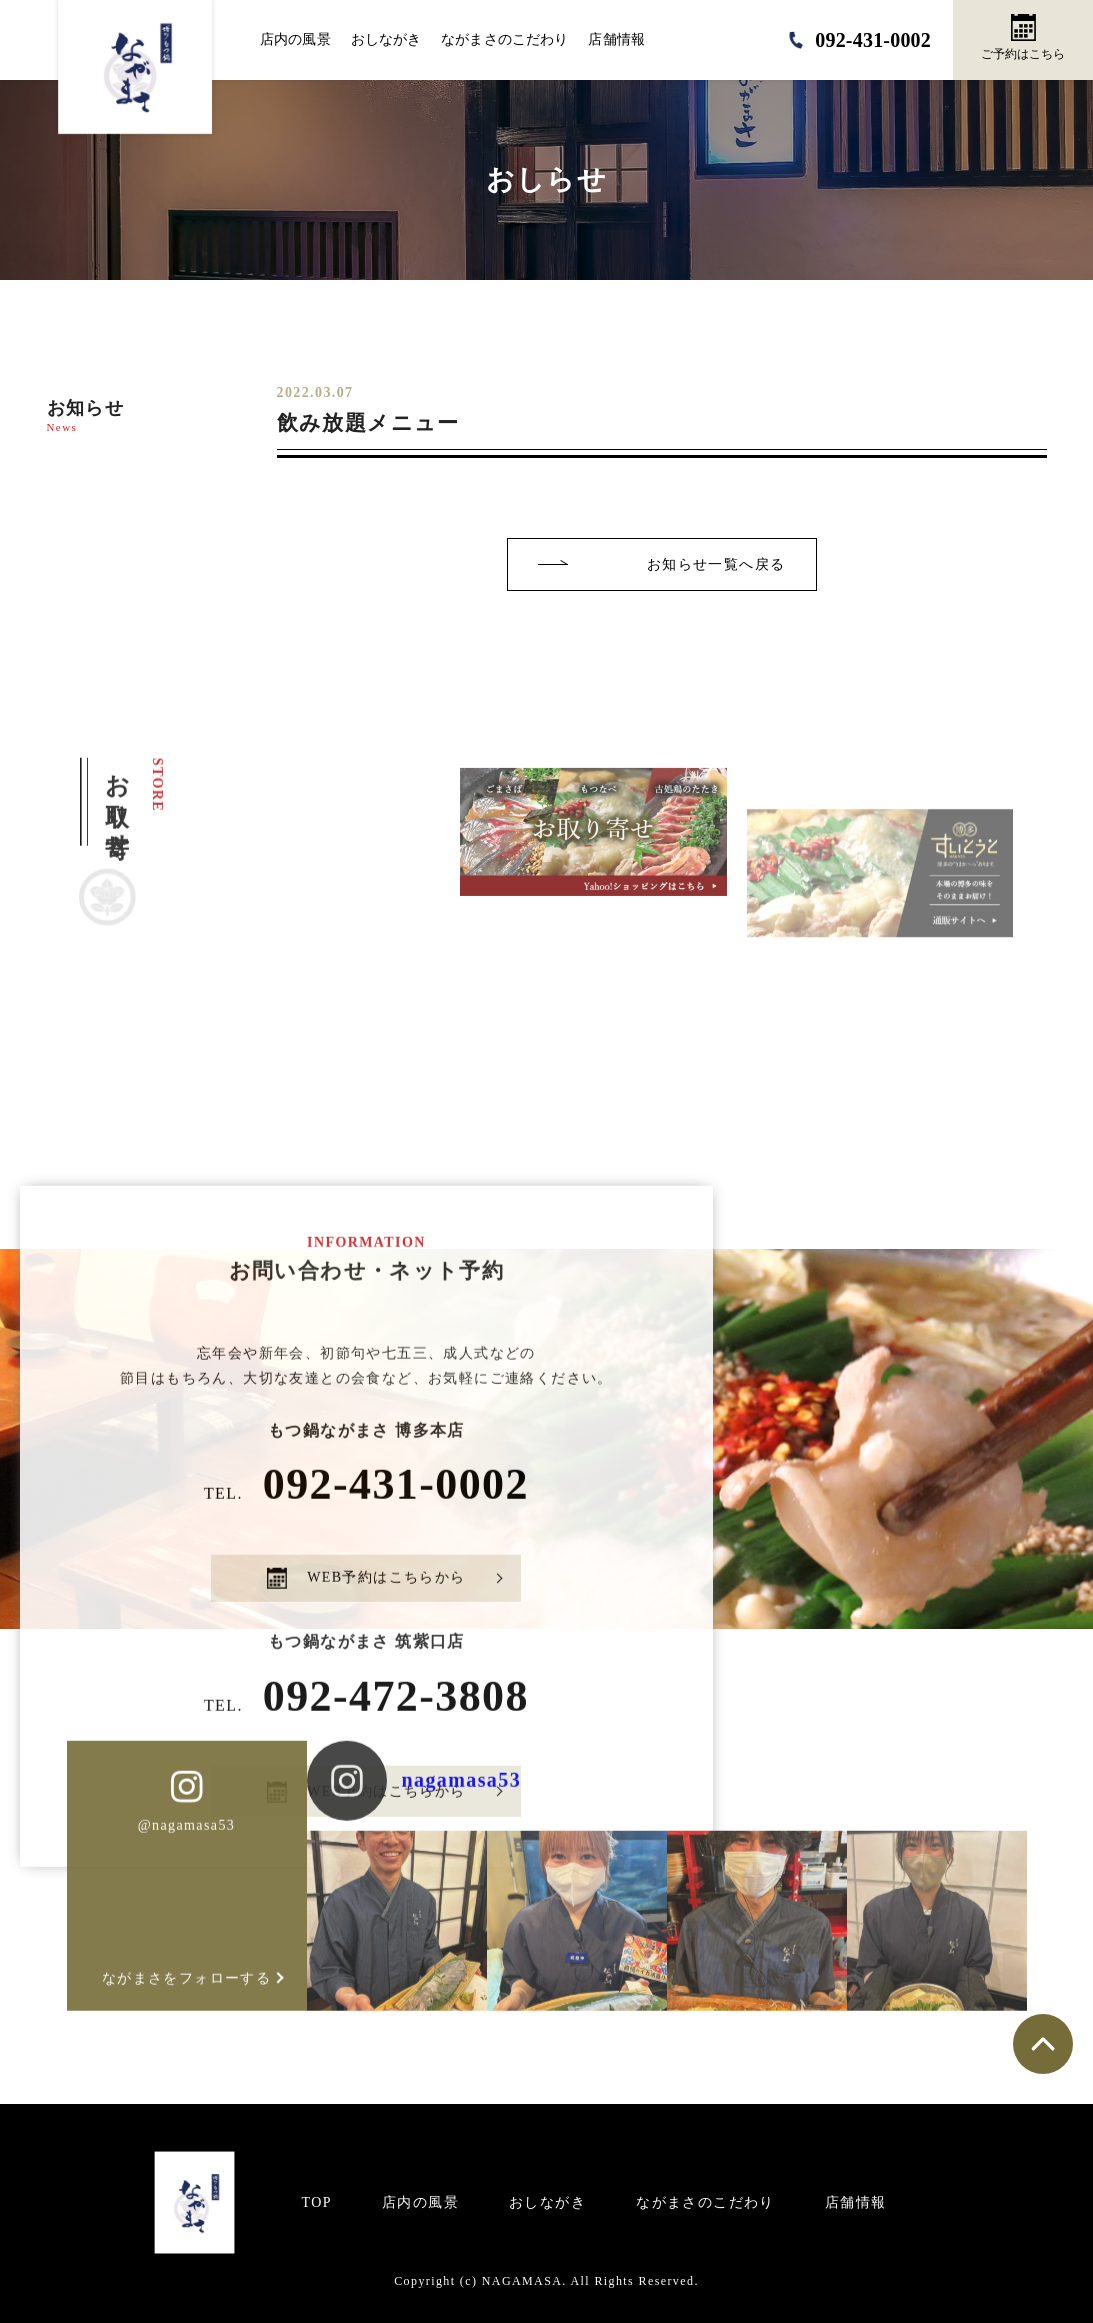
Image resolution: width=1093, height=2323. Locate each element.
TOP (317, 2202)
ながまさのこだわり (504, 39)
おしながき (386, 39)
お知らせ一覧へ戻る (716, 564)
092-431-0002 (366, 1514)
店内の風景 (295, 39)
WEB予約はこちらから (366, 1608)
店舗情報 (616, 39)
